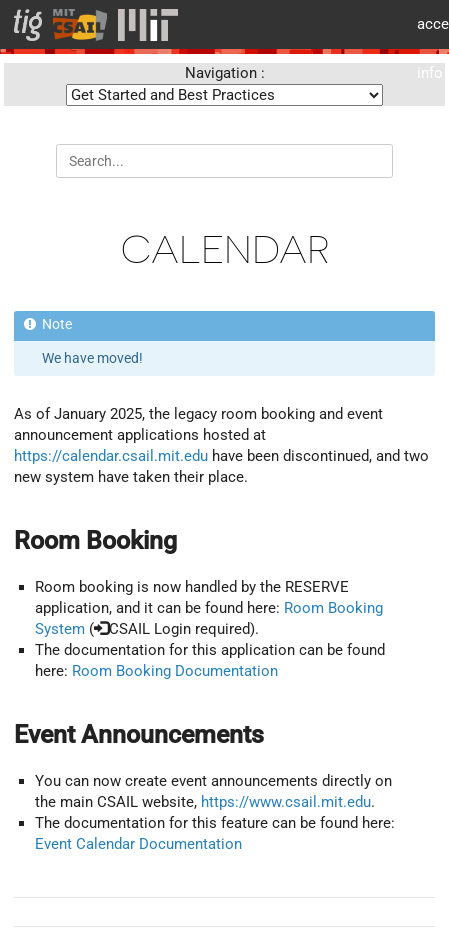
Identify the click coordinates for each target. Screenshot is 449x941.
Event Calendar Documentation (138, 844)
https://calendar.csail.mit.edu (111, 456)
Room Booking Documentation (175, 671)
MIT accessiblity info (426, 24)
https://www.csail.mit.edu (286, 802)
